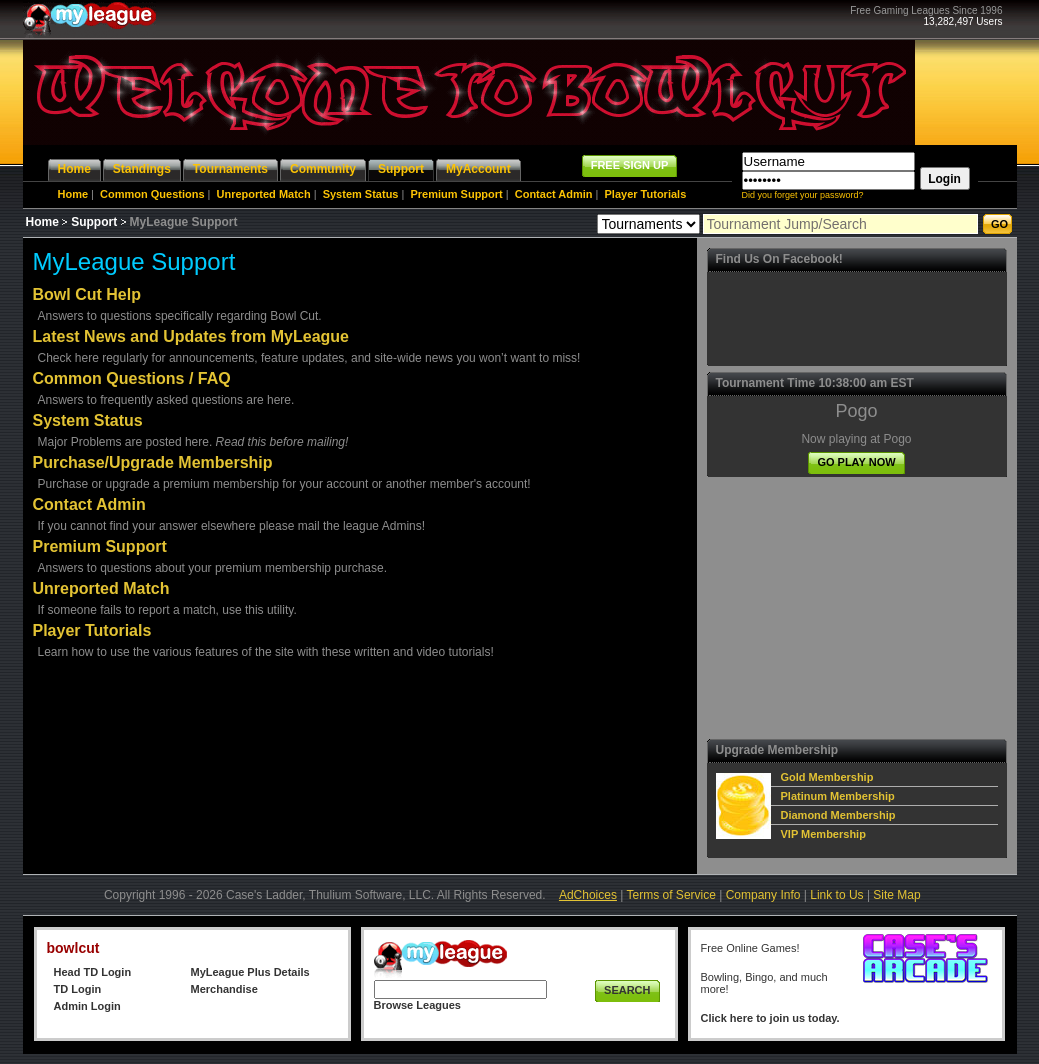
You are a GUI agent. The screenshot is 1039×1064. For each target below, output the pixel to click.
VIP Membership (823, 834)
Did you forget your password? (803, 195)
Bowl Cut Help (87, 294)
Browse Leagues (417, 1005)
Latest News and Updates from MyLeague (191, 336)
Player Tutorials (646, 194)
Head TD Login (93, 972)
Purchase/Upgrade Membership (153, 462)
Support (94, 222)
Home (73, 194)
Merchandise (224, 989)
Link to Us (836, 895)
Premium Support (456, 194)
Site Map (896, 895)
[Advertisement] (864, 608)
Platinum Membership (838, 796)
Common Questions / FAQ (132, 378)
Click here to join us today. (770, 1018)
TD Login (78, 989)
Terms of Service (671, 895)
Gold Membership (827, 777)
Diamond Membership (838, 815)
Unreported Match (264, 194)
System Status (361, 194)
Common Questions (152, 194)
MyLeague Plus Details (250, 972)
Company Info (763, 895)
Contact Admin (554, 194)
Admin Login (87, 1006)
